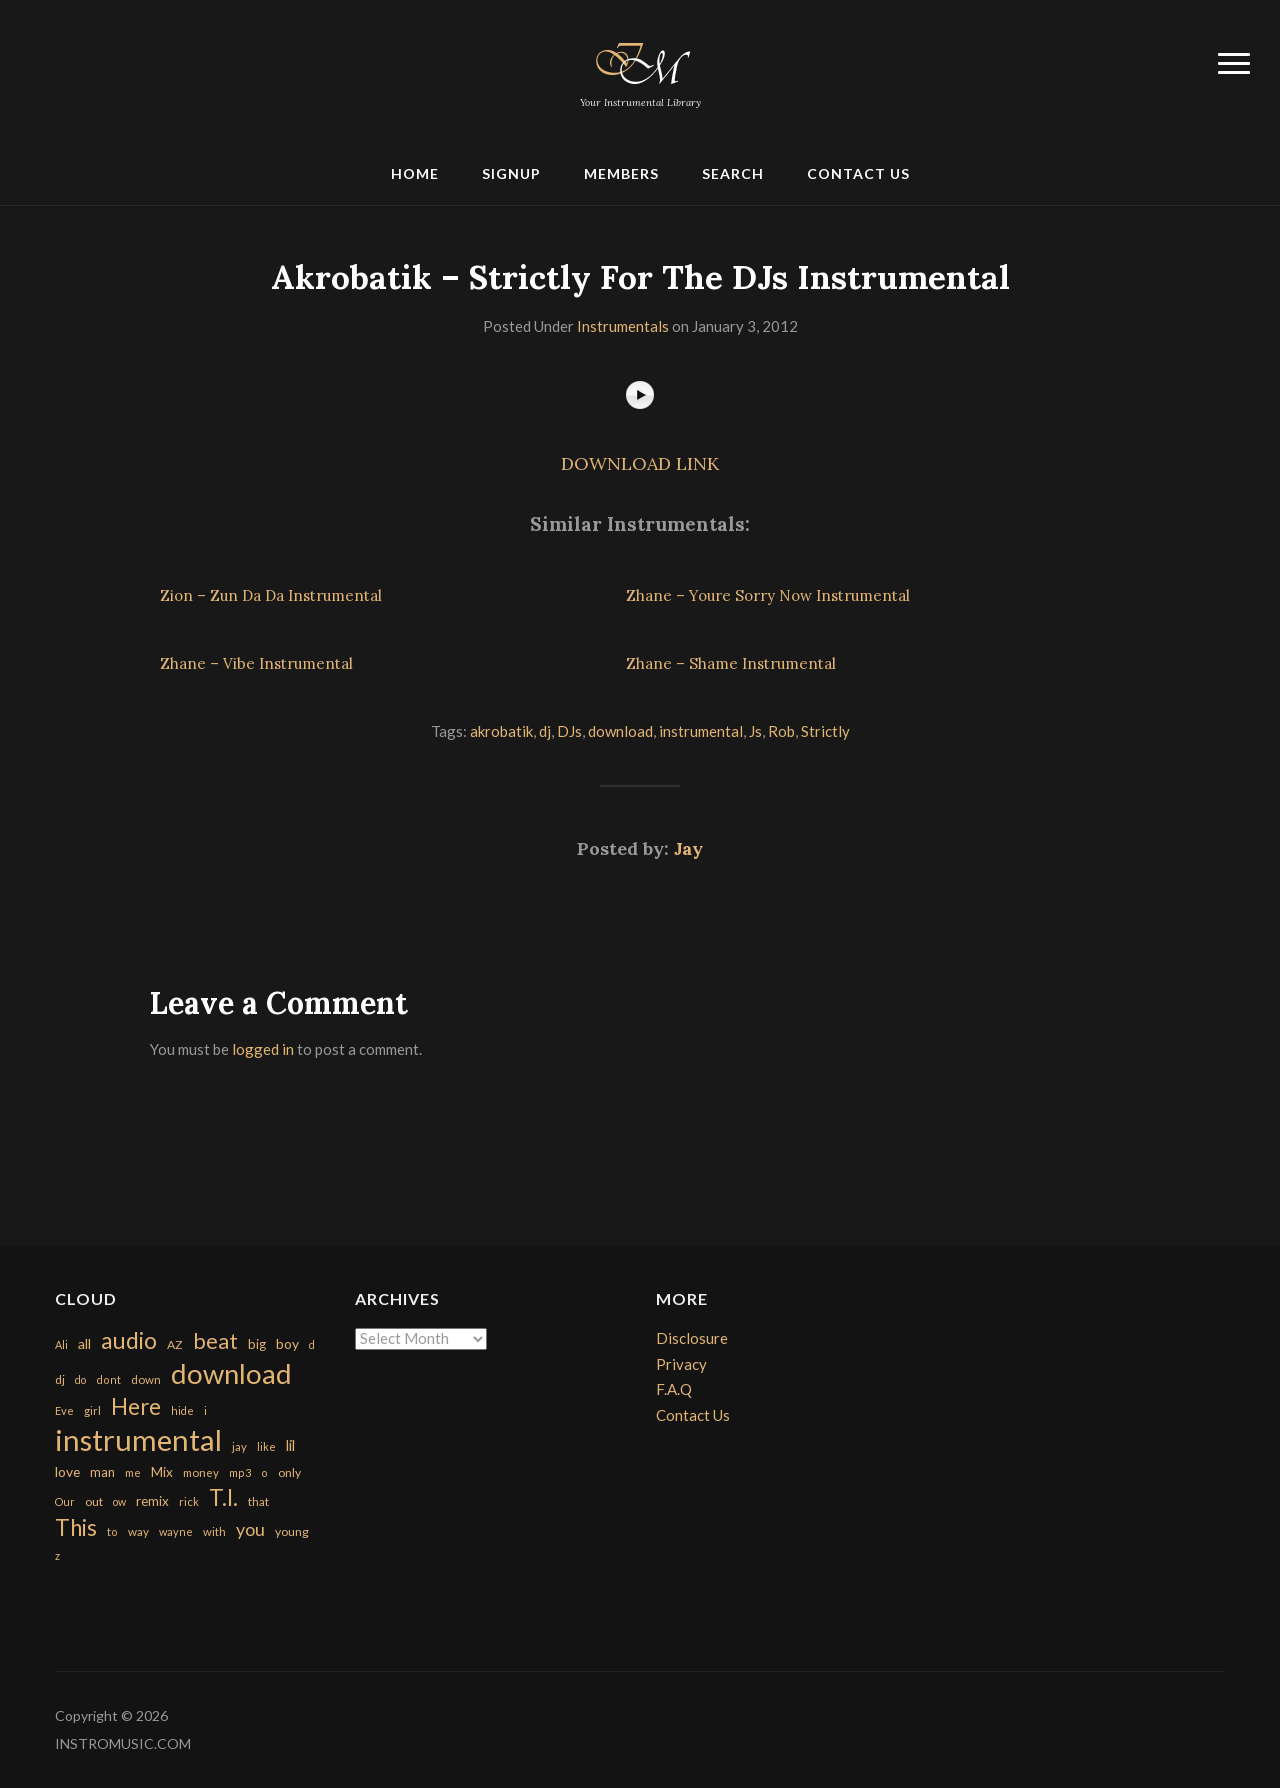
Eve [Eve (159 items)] (64, 1410)
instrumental (701, 731)
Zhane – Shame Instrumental (731, 663)
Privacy (681, 1364)
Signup (511, 173)
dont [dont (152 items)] (108, 1379)
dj (545, 731)
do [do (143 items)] (80, 1379)
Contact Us (858, 173)
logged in (263, 1049)
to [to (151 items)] (112, 1531)
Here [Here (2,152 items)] (136, 1406)
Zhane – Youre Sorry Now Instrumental (768, 595)
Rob (781, 731)
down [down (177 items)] (146, 1379)
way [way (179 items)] (138, 1531)
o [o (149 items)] (264, 1472)
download (620, 731)
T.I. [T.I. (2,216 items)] (223, 1497)
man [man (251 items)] (102, 1472)
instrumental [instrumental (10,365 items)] (138, 1439)
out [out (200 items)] (94, 1501)
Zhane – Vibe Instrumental (256, 663)
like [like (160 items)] (266, 1446)
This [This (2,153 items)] (76, 1527)
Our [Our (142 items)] (65, 1501)
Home (415, 173)
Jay (688, 848)
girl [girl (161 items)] (92, 1410)
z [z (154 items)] (57, 1555)
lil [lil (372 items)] (290, 1445)
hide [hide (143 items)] (182, 1410)
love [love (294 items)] (67, 1471)
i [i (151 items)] (205, 1410)
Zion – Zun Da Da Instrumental (271, 595)
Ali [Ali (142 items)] (61, 1344)
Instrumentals (623, 326)
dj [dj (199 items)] (60, 1379)
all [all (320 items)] (84, 1343)
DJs (569, 731)
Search (733, 173)
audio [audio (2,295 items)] (129, 1340)
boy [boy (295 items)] (287, 1343)
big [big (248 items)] (257, 1344)
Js (755, 731)
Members (621, 173)
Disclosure (692, 1338)
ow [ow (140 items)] (119, 1501)
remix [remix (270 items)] (152, 1501)
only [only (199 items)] (289, 1472)
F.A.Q (674, 1389)
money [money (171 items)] (201, 1472)
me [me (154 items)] (133, 1472)
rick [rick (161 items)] (189, 1501)
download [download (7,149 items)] (231, 1373)
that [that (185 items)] (258, 1501)
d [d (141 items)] (312, 1344)
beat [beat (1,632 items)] (215, 1341)
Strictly (825, 731)
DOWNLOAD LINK (640, 463)
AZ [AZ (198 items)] (175, 1344)
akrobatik (501, 731)
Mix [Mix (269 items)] (162, 1472)
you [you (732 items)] (250, 1529)
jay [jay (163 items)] (239, 1446)
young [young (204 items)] (292, 1531)
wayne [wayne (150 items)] (176, 1531)
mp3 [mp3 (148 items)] (240, 1472)
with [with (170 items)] (214, 1531)
